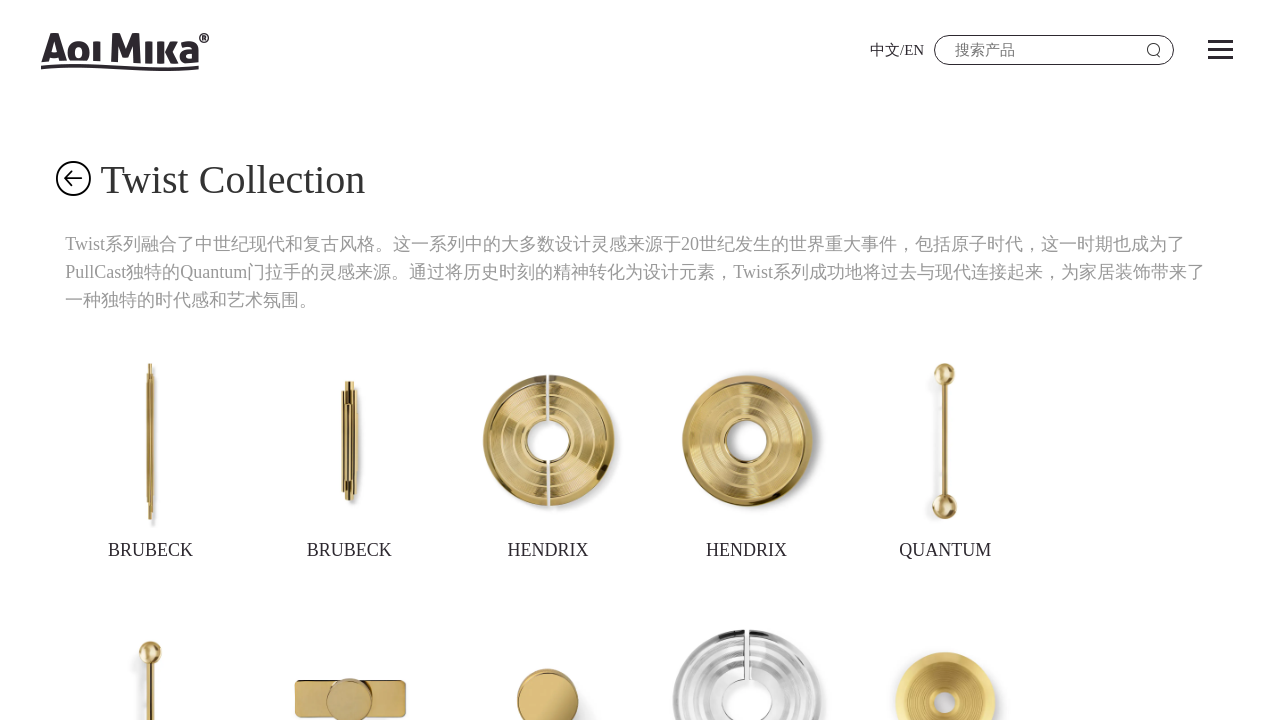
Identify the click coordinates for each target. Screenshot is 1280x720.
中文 (885, 50)
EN (914, 50)
